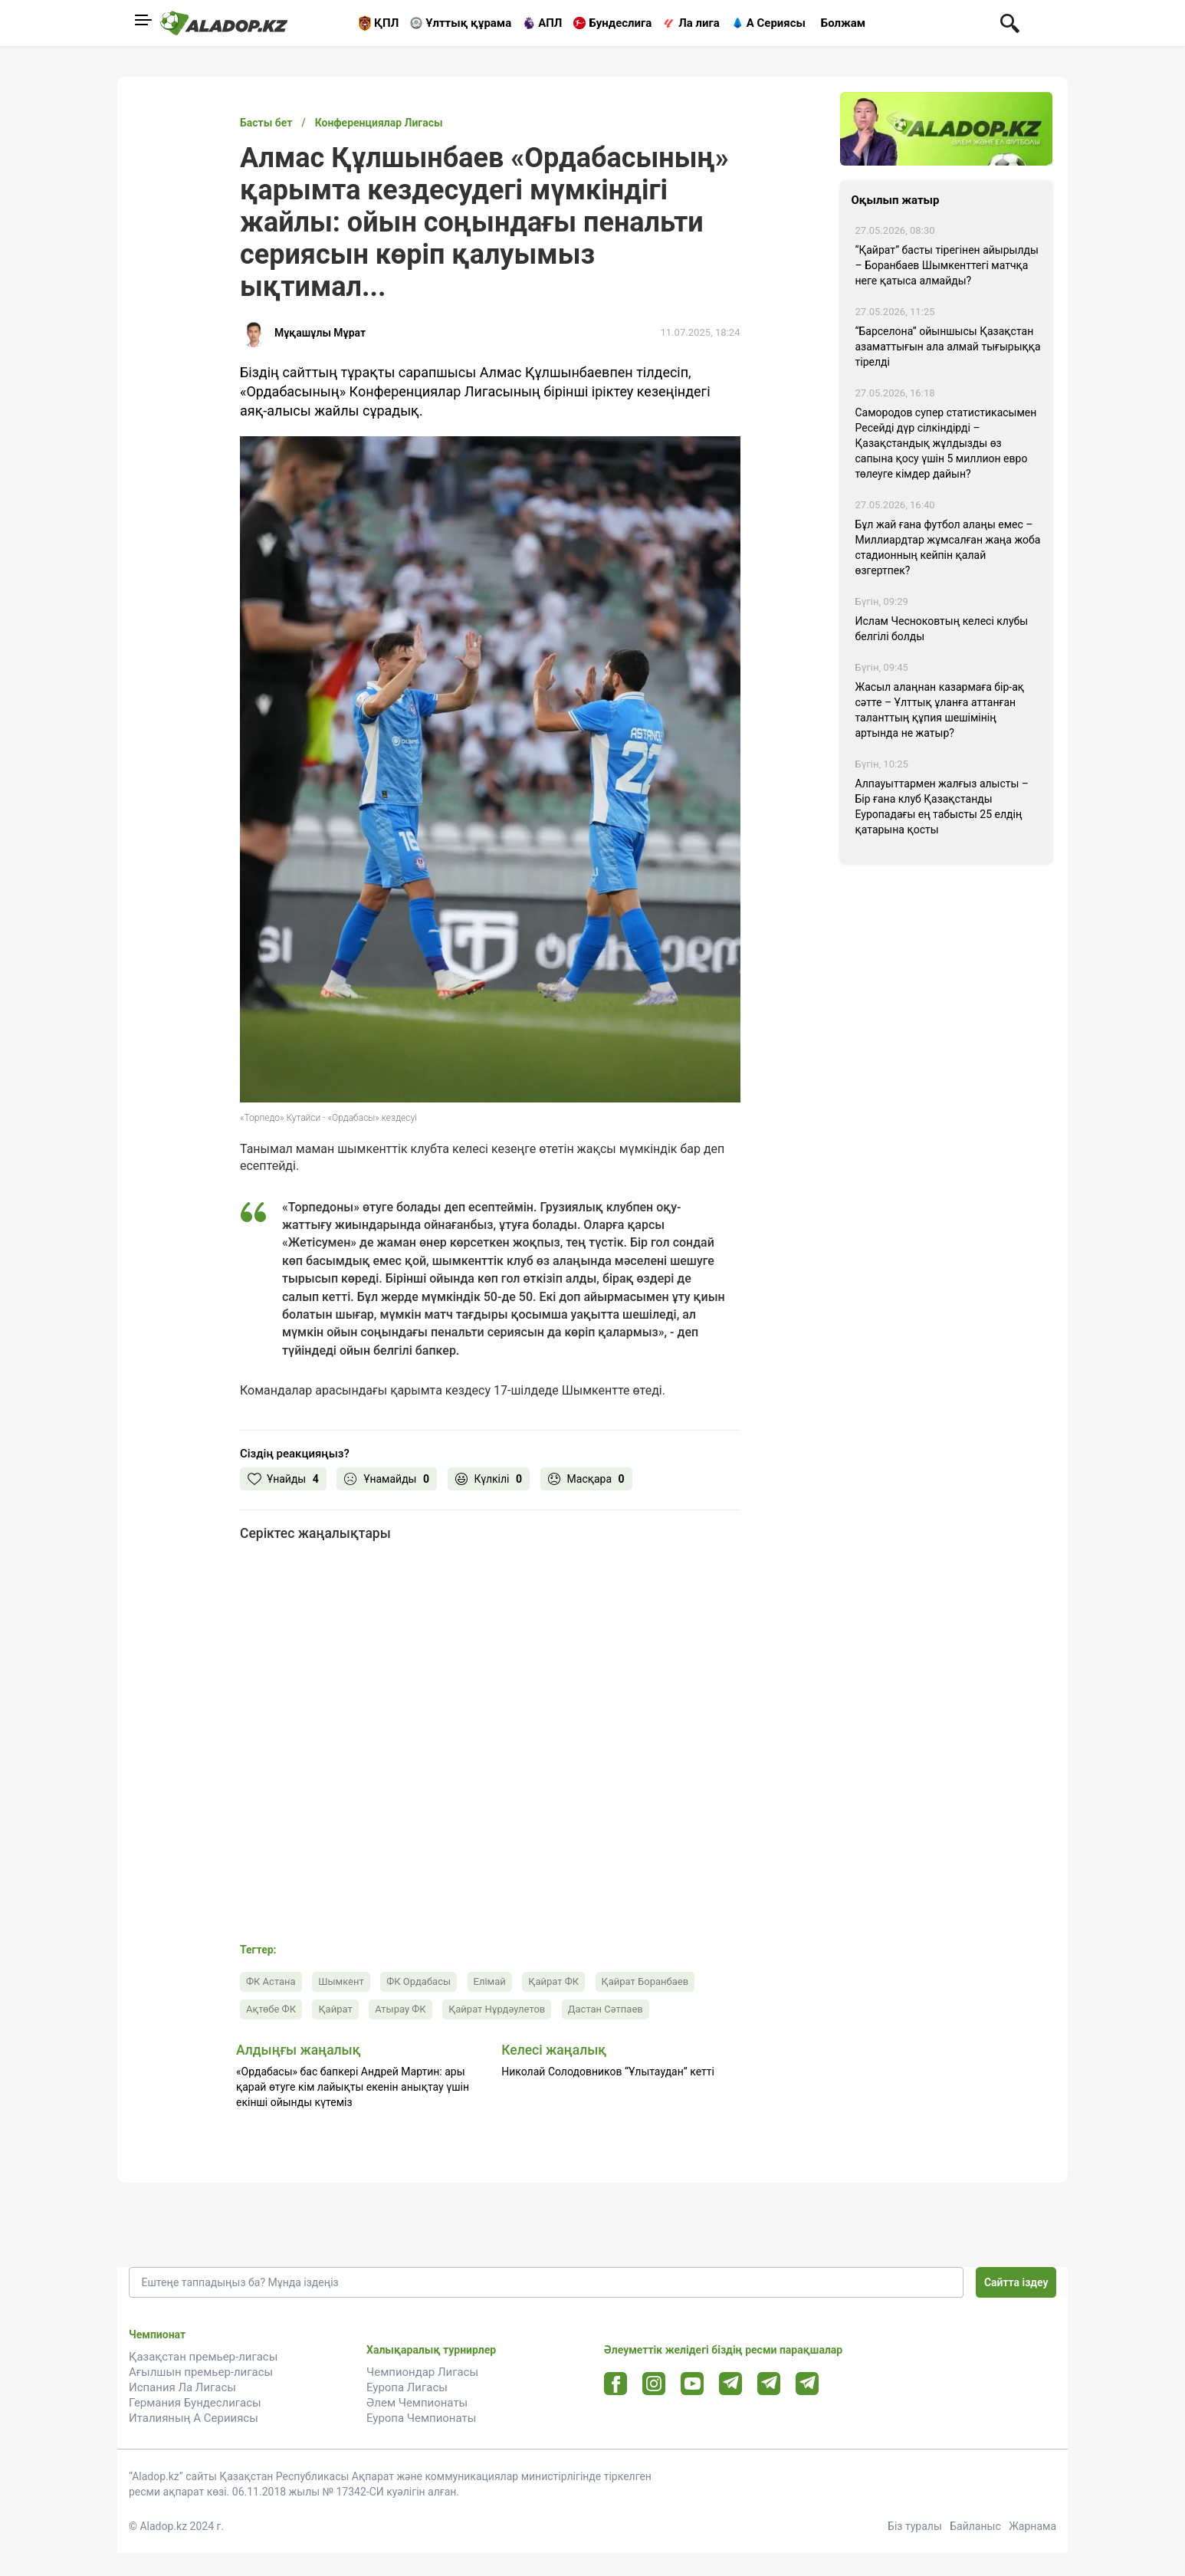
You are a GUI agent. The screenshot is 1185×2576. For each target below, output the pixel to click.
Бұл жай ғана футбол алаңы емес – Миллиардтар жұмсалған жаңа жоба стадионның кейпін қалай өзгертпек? (948, 547)
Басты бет (266, 123)
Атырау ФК (400, 2009)
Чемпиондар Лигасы (422, 2372)
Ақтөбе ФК (271, 2009)
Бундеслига (620, 23)
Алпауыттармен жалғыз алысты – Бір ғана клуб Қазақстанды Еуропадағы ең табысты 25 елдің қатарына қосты (942, 806)
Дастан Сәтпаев (605, 2009)
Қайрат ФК (553, 1981)
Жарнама (1032, 2526)
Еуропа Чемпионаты (421, 2418)
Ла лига (699, 23)
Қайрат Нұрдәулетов (496, 2009)
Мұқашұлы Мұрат (320, 333)
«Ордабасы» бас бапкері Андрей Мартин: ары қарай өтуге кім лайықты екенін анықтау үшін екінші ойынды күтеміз (352, 2086)
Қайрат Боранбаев (645, 1981)
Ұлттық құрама (468, 23)
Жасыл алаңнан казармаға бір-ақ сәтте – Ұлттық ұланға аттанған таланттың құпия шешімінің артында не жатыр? (940, 710)
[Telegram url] (731, 2383)
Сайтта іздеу (1016, 2282)
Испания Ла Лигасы (182, 2387)
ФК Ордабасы (418, 1981)
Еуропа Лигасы (407, 2387)
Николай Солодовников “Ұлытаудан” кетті (607, 2071)
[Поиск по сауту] (1009, 22)
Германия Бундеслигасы (195, 2403)
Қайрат (335, 2009)
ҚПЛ (386, 23)
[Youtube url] (692, 2384)
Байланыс (975, 2526)
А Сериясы (776, 23)
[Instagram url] (653, 2384)
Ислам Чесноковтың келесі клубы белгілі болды (942, 628)
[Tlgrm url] (769, 2383)
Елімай (490, 1981)
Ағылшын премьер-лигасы (201, 2372)
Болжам (843, 23)
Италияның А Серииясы (193, 2418)
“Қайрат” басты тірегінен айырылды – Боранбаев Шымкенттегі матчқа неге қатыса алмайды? (947, 265)
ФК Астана (271, 1981)
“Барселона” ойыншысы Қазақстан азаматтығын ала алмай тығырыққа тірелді (948, 346)
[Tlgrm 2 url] (807, 2383)
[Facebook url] (616, 2384)
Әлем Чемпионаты (417, 2403)
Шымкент (341, 1981)
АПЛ (550, 23)
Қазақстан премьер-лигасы (203, 2357)
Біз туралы (915, 2526)
